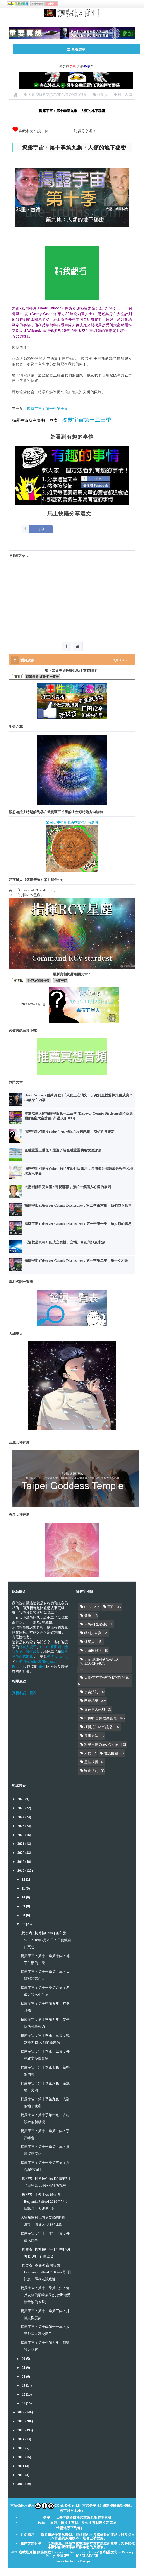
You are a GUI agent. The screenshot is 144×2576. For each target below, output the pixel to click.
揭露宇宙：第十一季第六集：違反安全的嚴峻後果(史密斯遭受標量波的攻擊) (45, 2295)
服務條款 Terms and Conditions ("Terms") (69, 2552)
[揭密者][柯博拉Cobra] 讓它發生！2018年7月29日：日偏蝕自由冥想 (46, 1940)
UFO (43, 1647)
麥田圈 (55, 1647)
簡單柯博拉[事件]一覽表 (42, 677)
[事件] (18, 677)
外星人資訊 (27, 1647)
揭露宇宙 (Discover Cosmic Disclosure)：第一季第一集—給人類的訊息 (78, 1224)
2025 (21, 1808)
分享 (41, 529)
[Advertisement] (72, 595)
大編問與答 (93, 1651)
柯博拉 (18, 981)
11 (24, 1888)
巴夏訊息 (91, 1701)
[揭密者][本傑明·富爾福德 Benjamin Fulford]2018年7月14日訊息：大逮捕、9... (45, 2202)
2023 (21, 1826)
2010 (21, 2475)
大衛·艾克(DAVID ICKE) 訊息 (106, 1678)
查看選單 (76, 49)
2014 (21, 2439)
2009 (21, 2484)
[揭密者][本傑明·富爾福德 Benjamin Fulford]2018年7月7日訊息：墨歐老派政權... (46, 2272)
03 (24, 2386)
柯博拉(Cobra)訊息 (98, 1727)
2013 (21, 2448)
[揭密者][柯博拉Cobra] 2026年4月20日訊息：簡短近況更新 (69, 1132)
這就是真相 (27, 2552)
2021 (21, 1844)
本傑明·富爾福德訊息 (100, 1718)
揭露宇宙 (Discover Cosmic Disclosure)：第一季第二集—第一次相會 (76, 1261)
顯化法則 (91, 1771)
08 (24, 1915)
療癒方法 (91, 1736)
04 (24, 2377)
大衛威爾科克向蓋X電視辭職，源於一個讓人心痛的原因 (67, 1187)
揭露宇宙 (61, 981)
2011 (21, 2466)
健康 (87, 1616)
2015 (21, 2430)
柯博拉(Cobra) (57, 1657)
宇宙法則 (91, 1692)
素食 (87, 1754)
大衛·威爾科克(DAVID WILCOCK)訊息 (99, 1662)
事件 (42, 1667)
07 (24, 1924)
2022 (21, 1835)
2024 (21, 1817)
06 (24, 2359)
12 (24, 1879)
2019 (21, 1862)
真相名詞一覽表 (24, 1693)
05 (24, 2368)
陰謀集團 (111, 1754)
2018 (21, 1871)
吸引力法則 (93, 1633)
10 (24, 1897)
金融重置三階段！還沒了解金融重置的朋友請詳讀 (62, 1150)
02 (24, 2394)
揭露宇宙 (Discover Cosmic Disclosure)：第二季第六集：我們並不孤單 (78, 1206)
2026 (21, 1799)
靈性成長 (33, 1652)
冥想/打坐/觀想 (95, 1625)
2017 (21, 2412)
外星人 (89, 1642)
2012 (21, 2457)
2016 (21, 2421)
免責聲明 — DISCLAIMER (77, 2556)
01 (24, 2403)
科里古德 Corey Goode (101, 1745)
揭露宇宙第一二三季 (86, 420)
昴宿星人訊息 (94, 1710)
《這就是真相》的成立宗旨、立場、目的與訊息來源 (64, 1242)
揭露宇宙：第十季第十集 (47, 409)
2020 (21, 1853)
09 (24, 1906)
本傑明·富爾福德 (38, 981)
